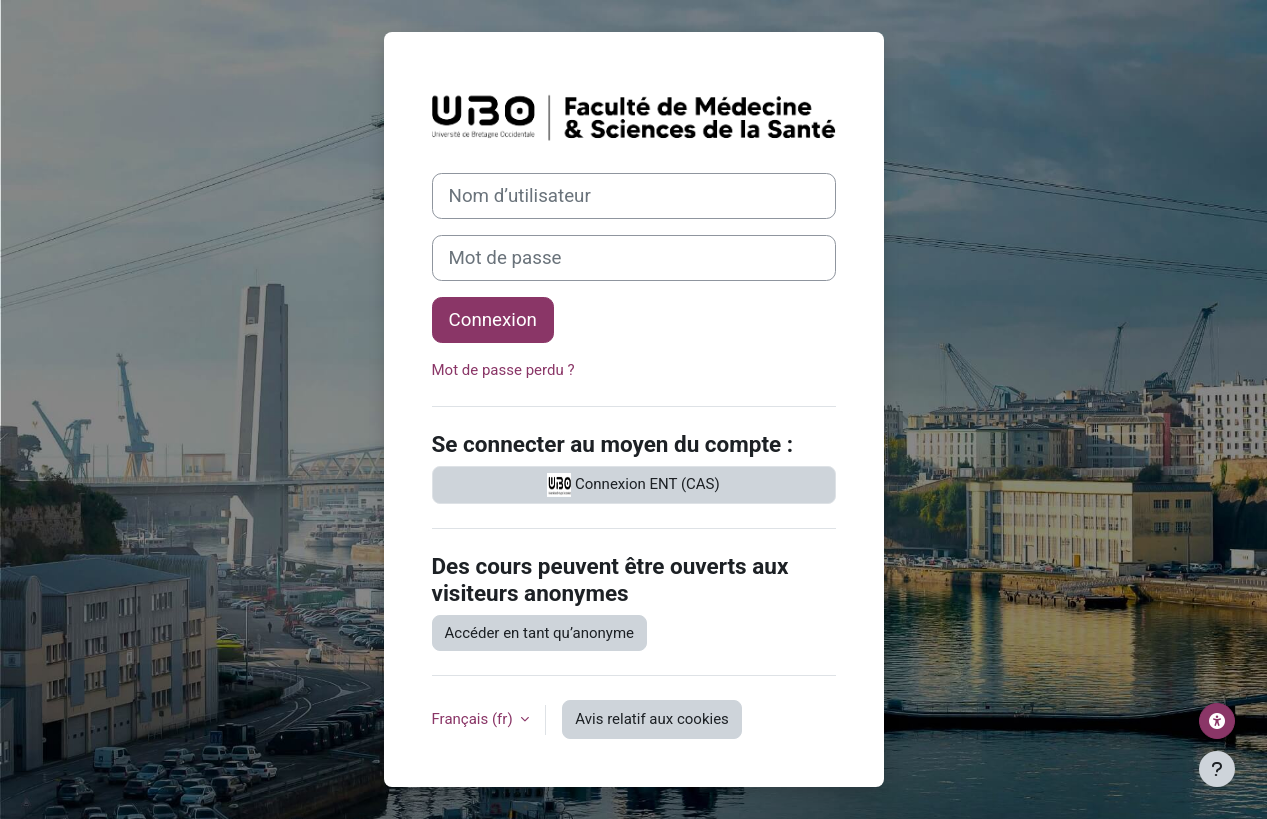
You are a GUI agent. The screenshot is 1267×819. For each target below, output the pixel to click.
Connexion (493, 320)
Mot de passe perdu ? (503, 370)
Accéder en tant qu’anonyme (540, 633)
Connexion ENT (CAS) (633, 485)
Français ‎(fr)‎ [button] (474, 719)
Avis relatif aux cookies (652, 719)
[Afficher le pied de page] (1217, 769)
